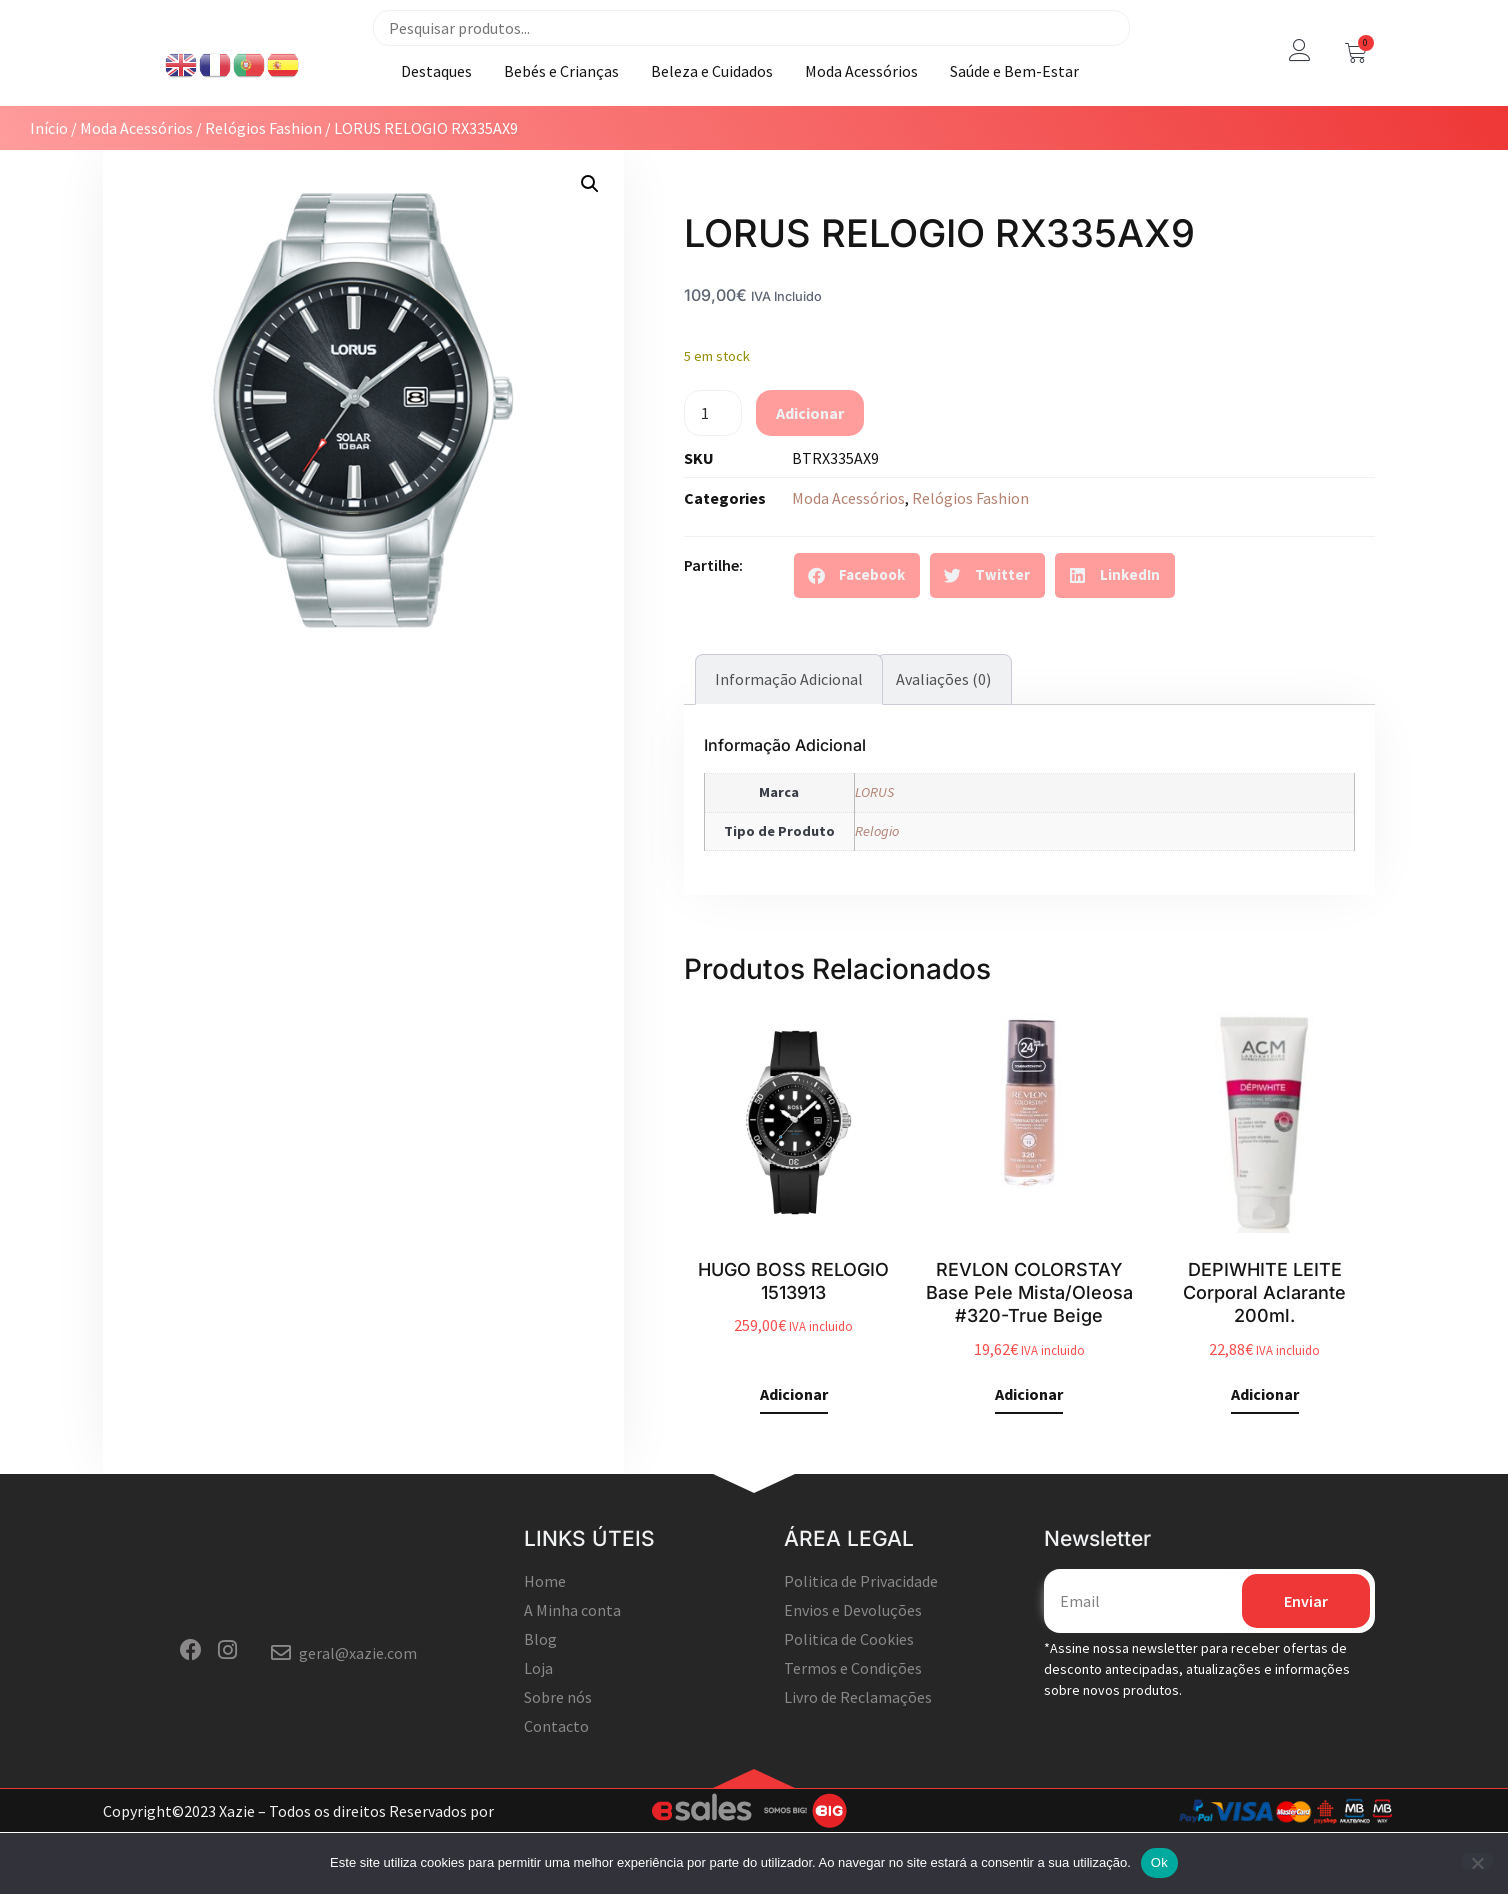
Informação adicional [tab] (789, 728)
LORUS (874, 840)
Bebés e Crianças (561, 95)
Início (49, 176)
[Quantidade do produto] (713, 461)
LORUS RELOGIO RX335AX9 (939, 281)
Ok (1159, 1862)
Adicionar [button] (794, 1443)
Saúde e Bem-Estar (1014, 95)
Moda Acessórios (861, 95)
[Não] (1477, 1861)
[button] (590, 232)
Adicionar (810, 461)
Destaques (436, 95)
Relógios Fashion (263, 176)
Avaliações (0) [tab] (943, 728)
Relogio (877, 879)
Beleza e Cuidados (712, 95)
